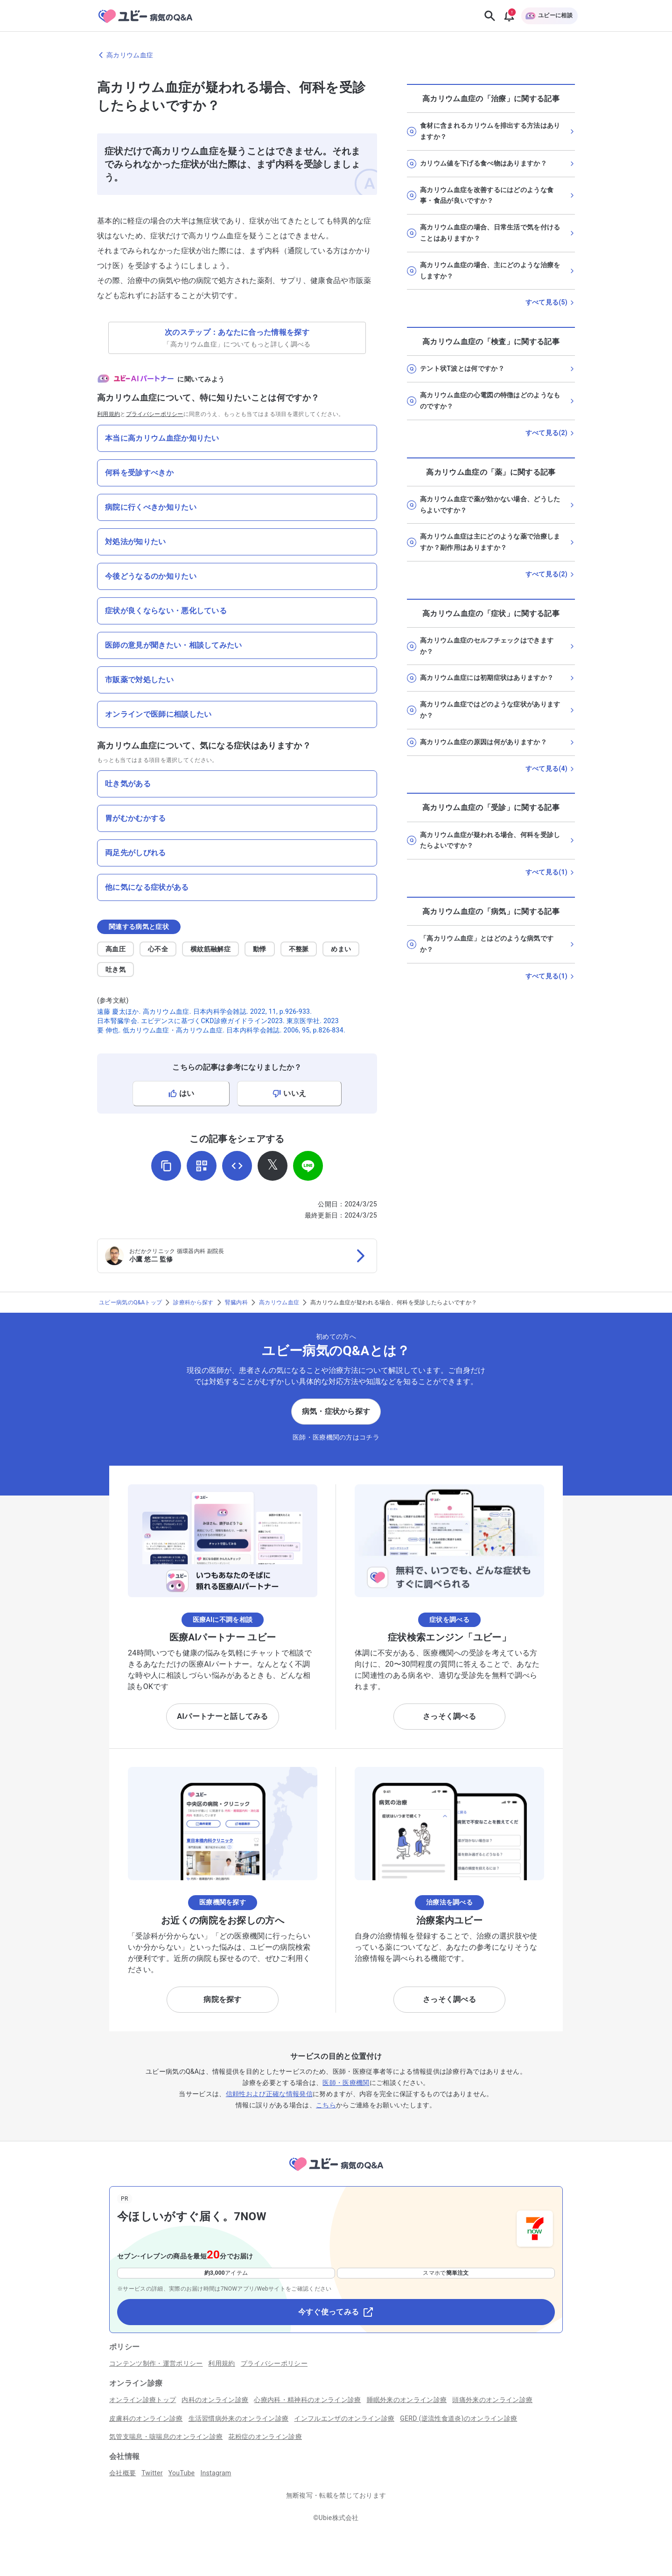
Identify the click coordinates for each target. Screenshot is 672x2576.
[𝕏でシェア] (272, 1166)
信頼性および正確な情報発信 (269, 2094)
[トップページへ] (336, 2172)
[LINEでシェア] (308, 1166)
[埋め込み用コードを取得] (237, 1166)
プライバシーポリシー (154, 414)
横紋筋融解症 (210, 949)
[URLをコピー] (166, 1166)
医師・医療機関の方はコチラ (336, 1437)
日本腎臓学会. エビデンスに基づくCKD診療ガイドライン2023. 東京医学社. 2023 (218, 1021)
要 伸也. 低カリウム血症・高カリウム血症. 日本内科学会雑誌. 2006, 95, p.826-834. (221, 1030)
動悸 (259, 949)
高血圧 (115, 949)
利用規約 (108, 414)
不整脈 (299, 949)
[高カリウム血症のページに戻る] (336, 55)
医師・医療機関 (345, 2082)
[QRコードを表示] (202, 1166)
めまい (341, 949)
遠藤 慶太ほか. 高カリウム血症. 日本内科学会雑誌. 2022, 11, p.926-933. (204, 1011)
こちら (326, 2105)
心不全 (158, 949)
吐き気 (115, 969)
